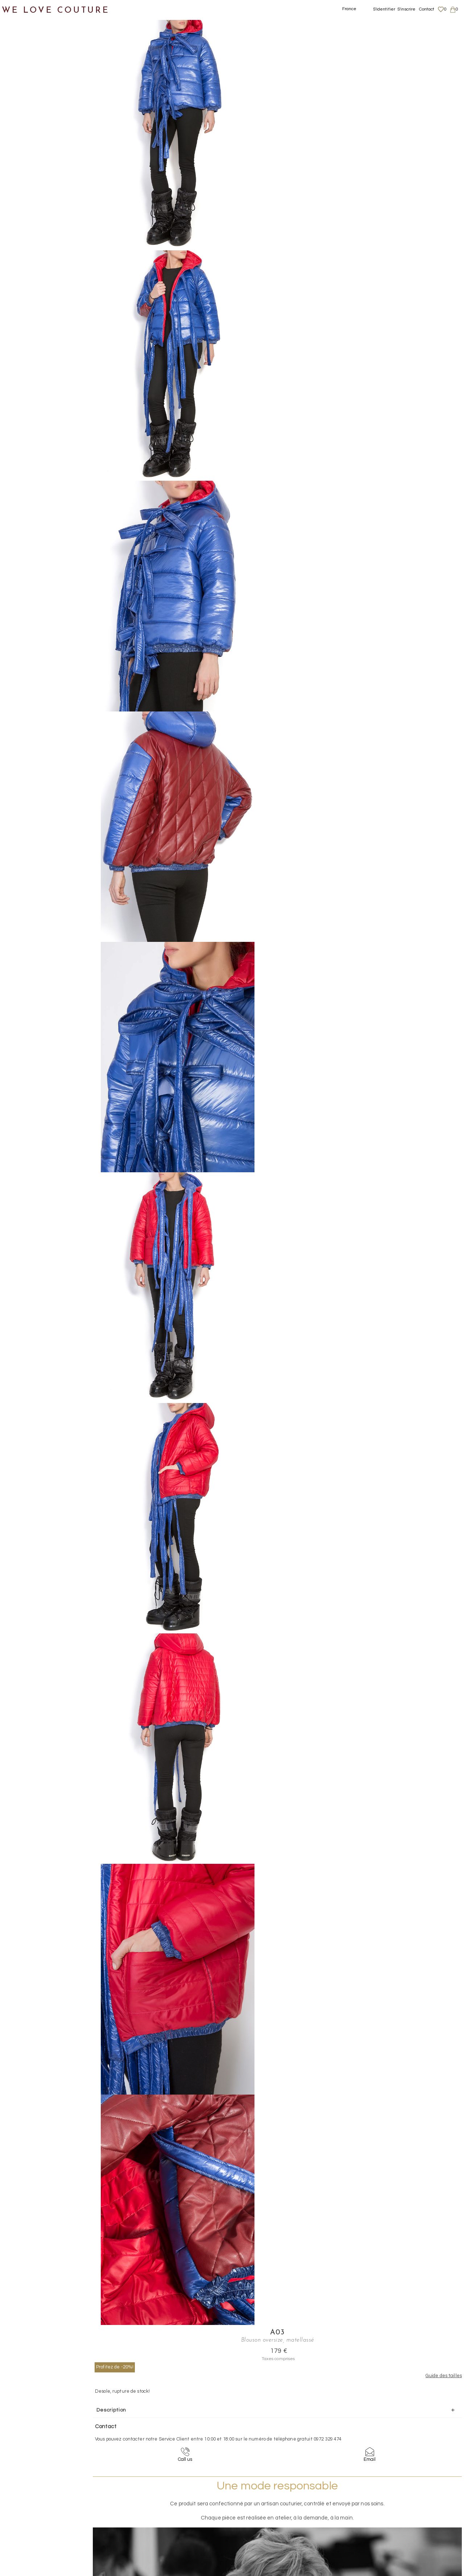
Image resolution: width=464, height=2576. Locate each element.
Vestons (26, 176)
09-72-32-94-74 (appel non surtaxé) (277, 2439)
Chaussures (24, 194)
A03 (330, 24)
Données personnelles (403, 2509)
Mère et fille (25, 264)
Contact (427, 9)
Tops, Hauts (31, 159)
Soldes (17, 281)
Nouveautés (24, 53)
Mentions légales (397, 2495)
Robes (23, 141)
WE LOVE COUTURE (57, 8)
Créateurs (22, 246)
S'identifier (384, 9)
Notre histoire (27, 35)
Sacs (14, 211)
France (349, 9)
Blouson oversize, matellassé (181, 14)
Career (387, 2531)
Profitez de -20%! (288, 58)
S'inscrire (406, 9)
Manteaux (29, 106)
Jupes (23, 88)
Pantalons (29, 123)
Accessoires (24, 229)
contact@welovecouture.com (402, 2439)
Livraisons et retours (401, 2502)
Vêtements (23, 71)
